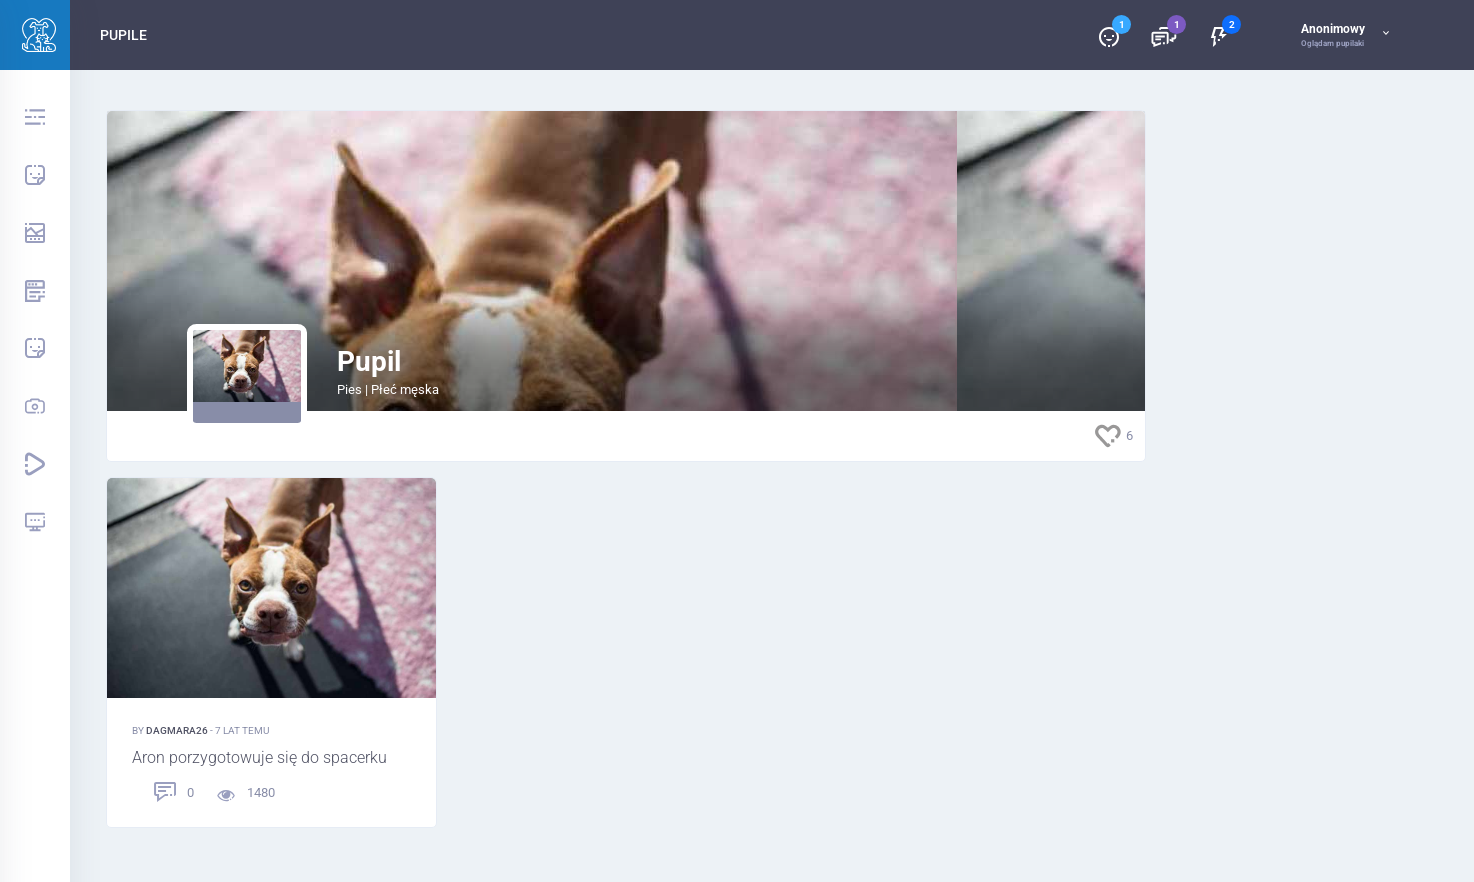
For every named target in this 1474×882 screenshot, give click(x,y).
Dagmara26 (178, 730)
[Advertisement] (1293, 410)
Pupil (369, 361)
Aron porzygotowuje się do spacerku (259, 759)
